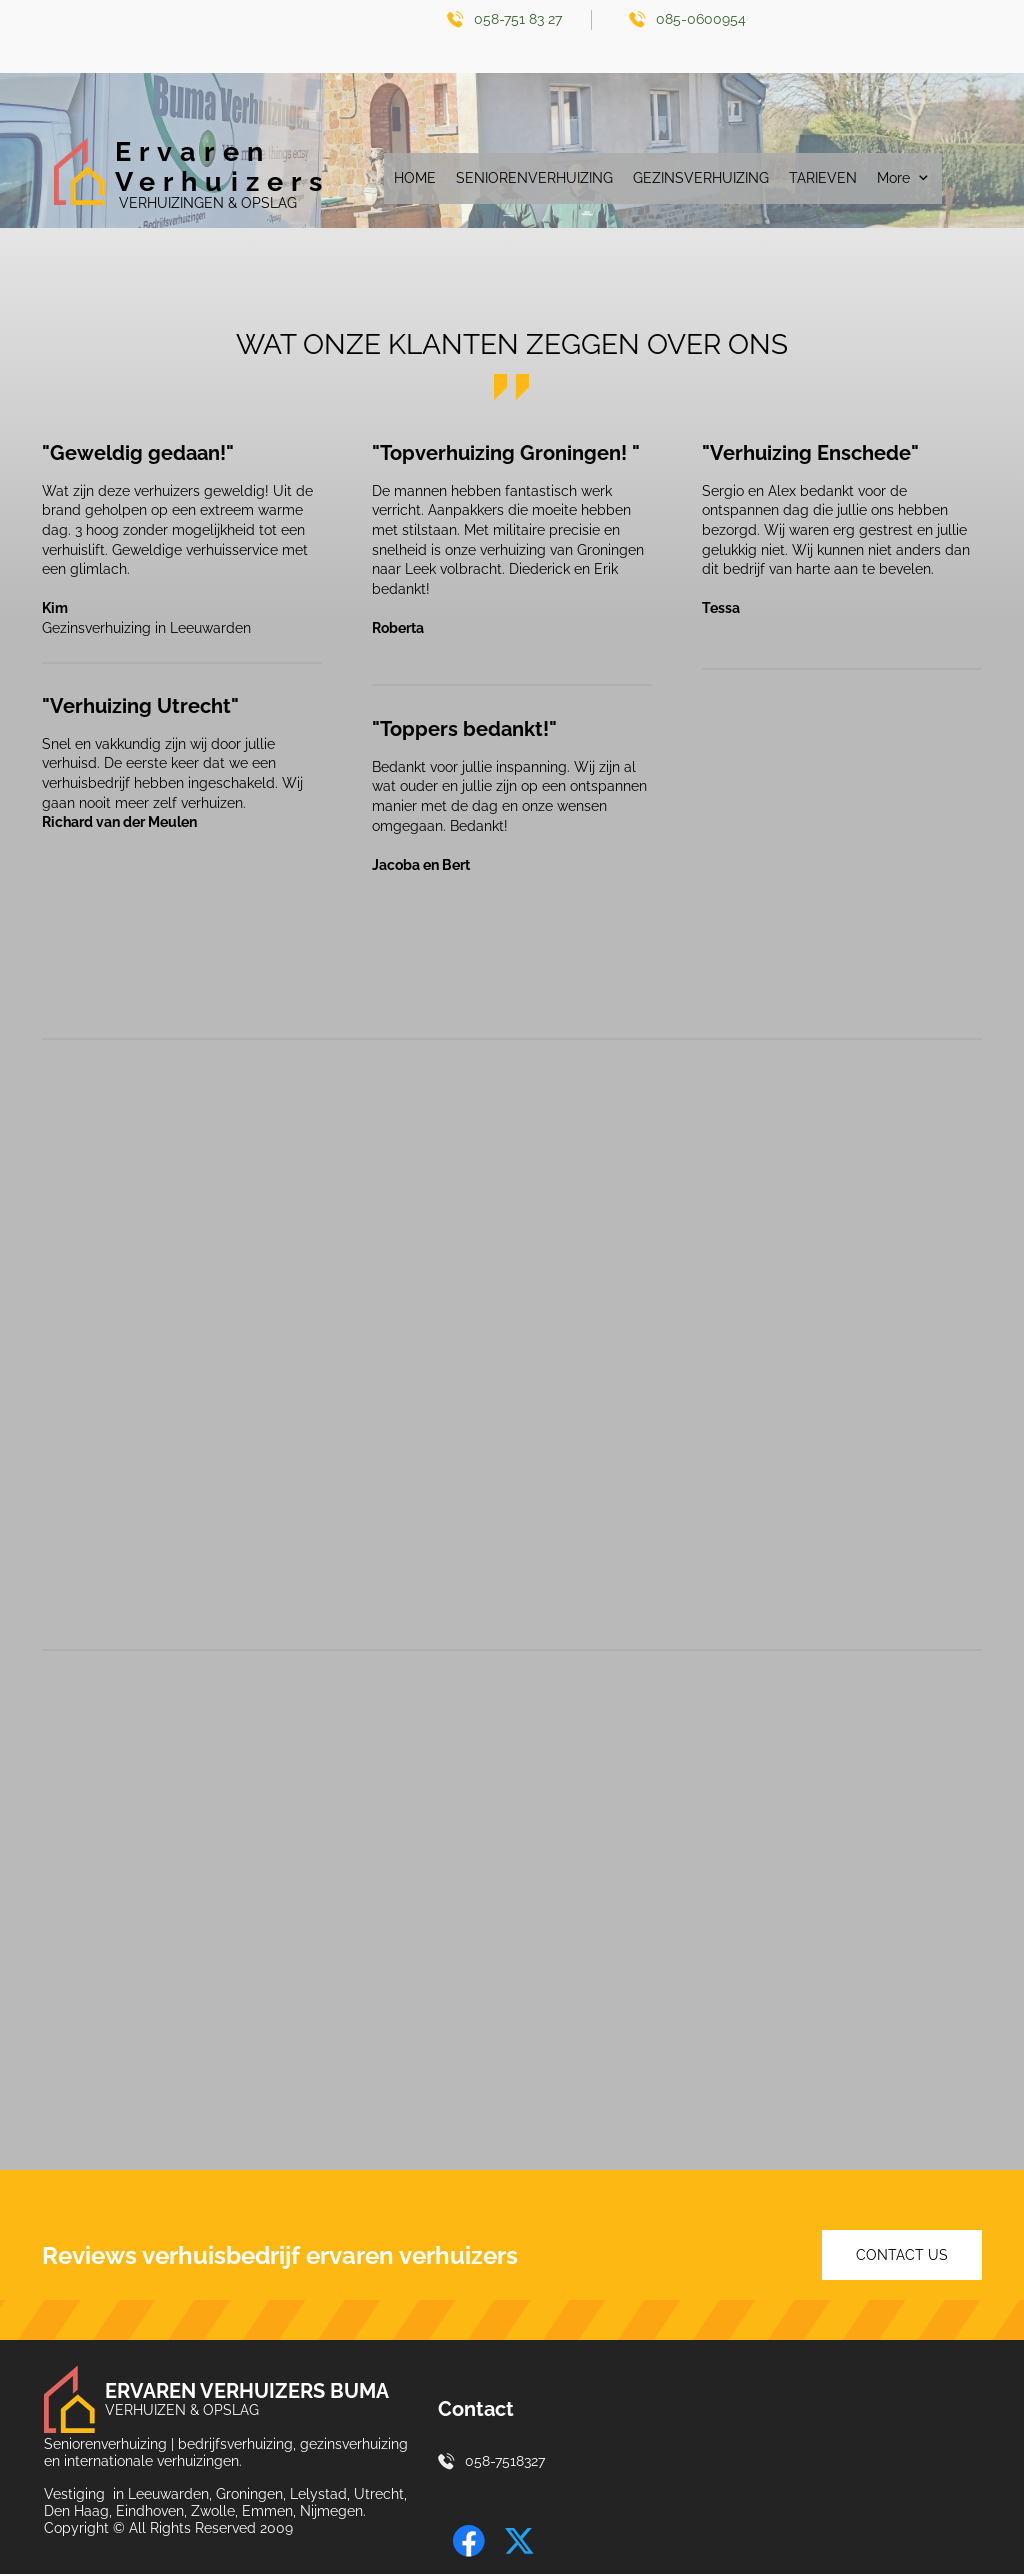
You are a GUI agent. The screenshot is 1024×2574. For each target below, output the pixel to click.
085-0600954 (701, 19)
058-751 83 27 (518, 19)
